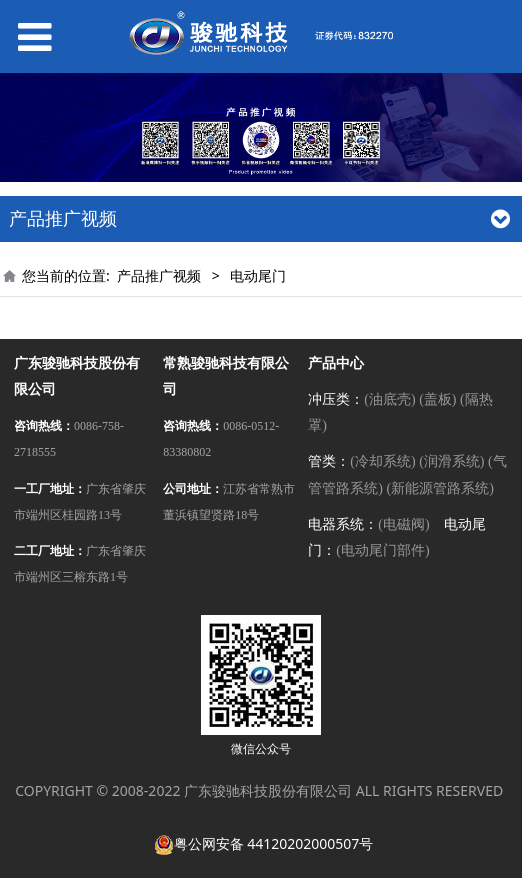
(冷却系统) (382, 461)
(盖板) (437, 399)
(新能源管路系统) (439, 488)
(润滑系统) (451, 461)
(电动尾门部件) (382, 550)
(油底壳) (389, 399)
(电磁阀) (403, 524)
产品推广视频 (159, 275)
